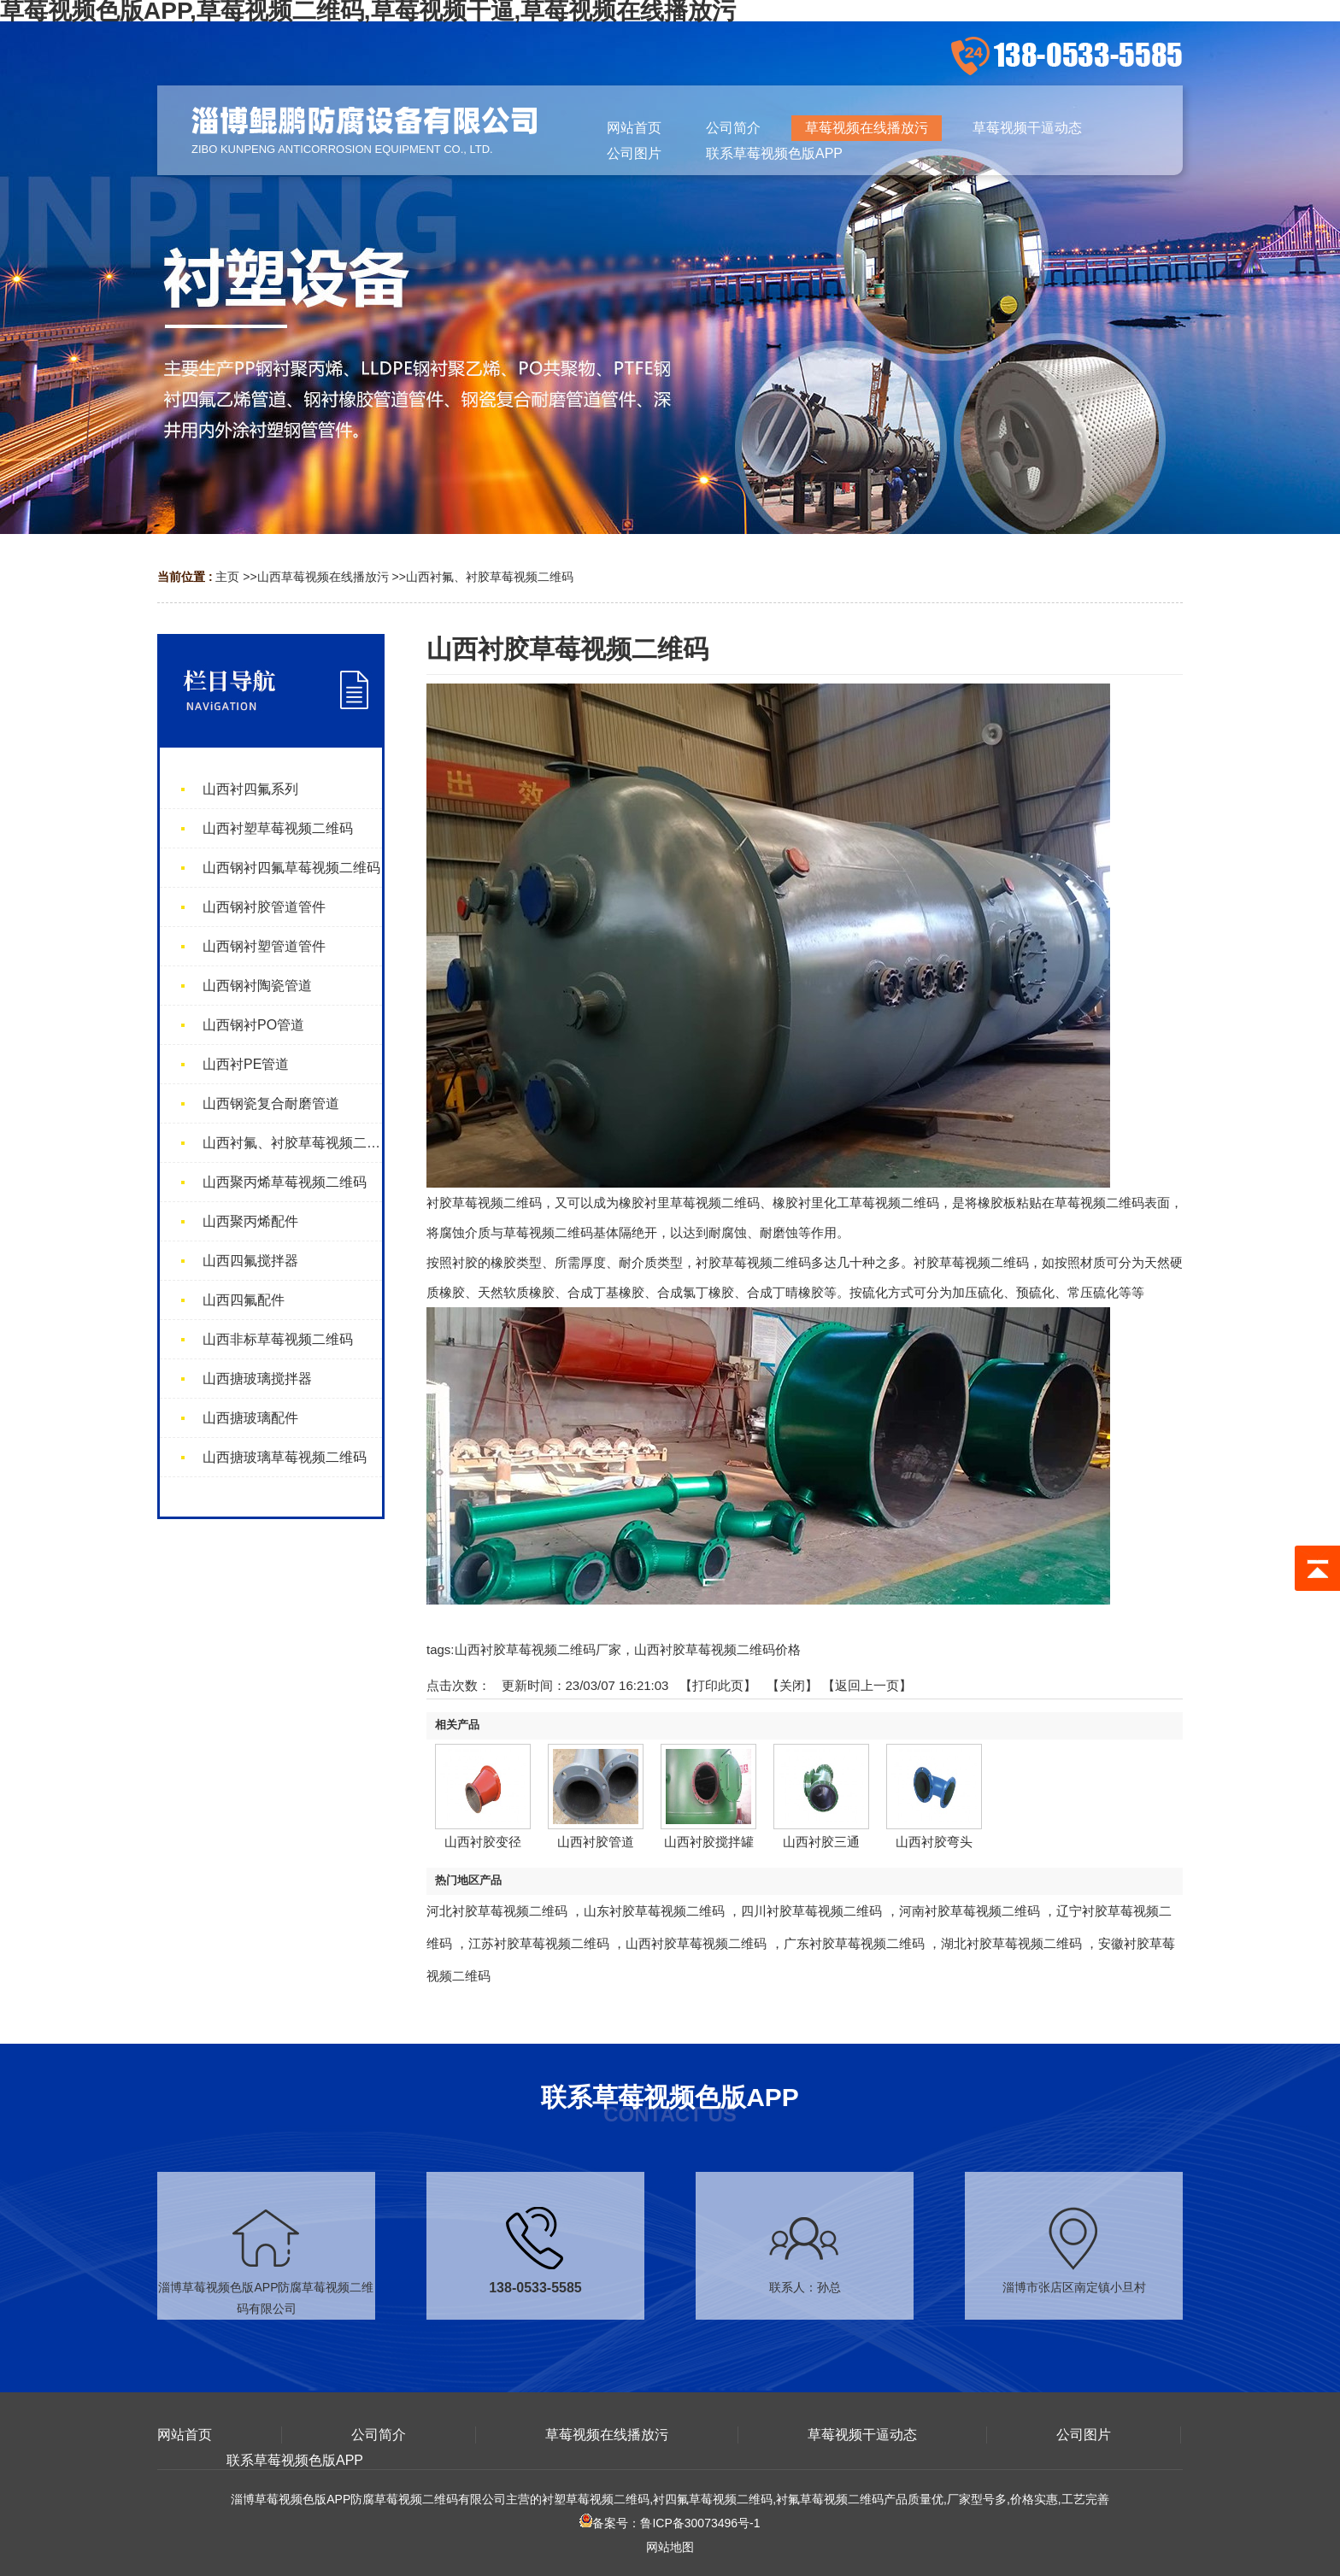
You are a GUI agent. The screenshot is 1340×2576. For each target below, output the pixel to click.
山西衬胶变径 (482, 1841)
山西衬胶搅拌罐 (709, 1841)
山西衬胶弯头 (934, 1841)
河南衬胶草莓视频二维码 (969, 1911)
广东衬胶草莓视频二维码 (854, 1943)
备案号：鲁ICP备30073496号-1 (669, 2523)
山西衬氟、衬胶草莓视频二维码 (489, 577)
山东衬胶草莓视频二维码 (654, 1911)
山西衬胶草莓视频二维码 (696, 1943)
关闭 (792, 1685)
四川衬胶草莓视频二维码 (811, 1911)
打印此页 (717, 1685)
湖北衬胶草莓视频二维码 (1011, 1943)
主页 (227, 577)
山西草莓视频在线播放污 (323, 577)
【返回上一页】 (867, 1685)
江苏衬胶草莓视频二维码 (538, 1943)
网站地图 (670, 2547)
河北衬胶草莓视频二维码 (496, 1911)
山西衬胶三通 (821, 1841)
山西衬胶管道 (595, 1841)
